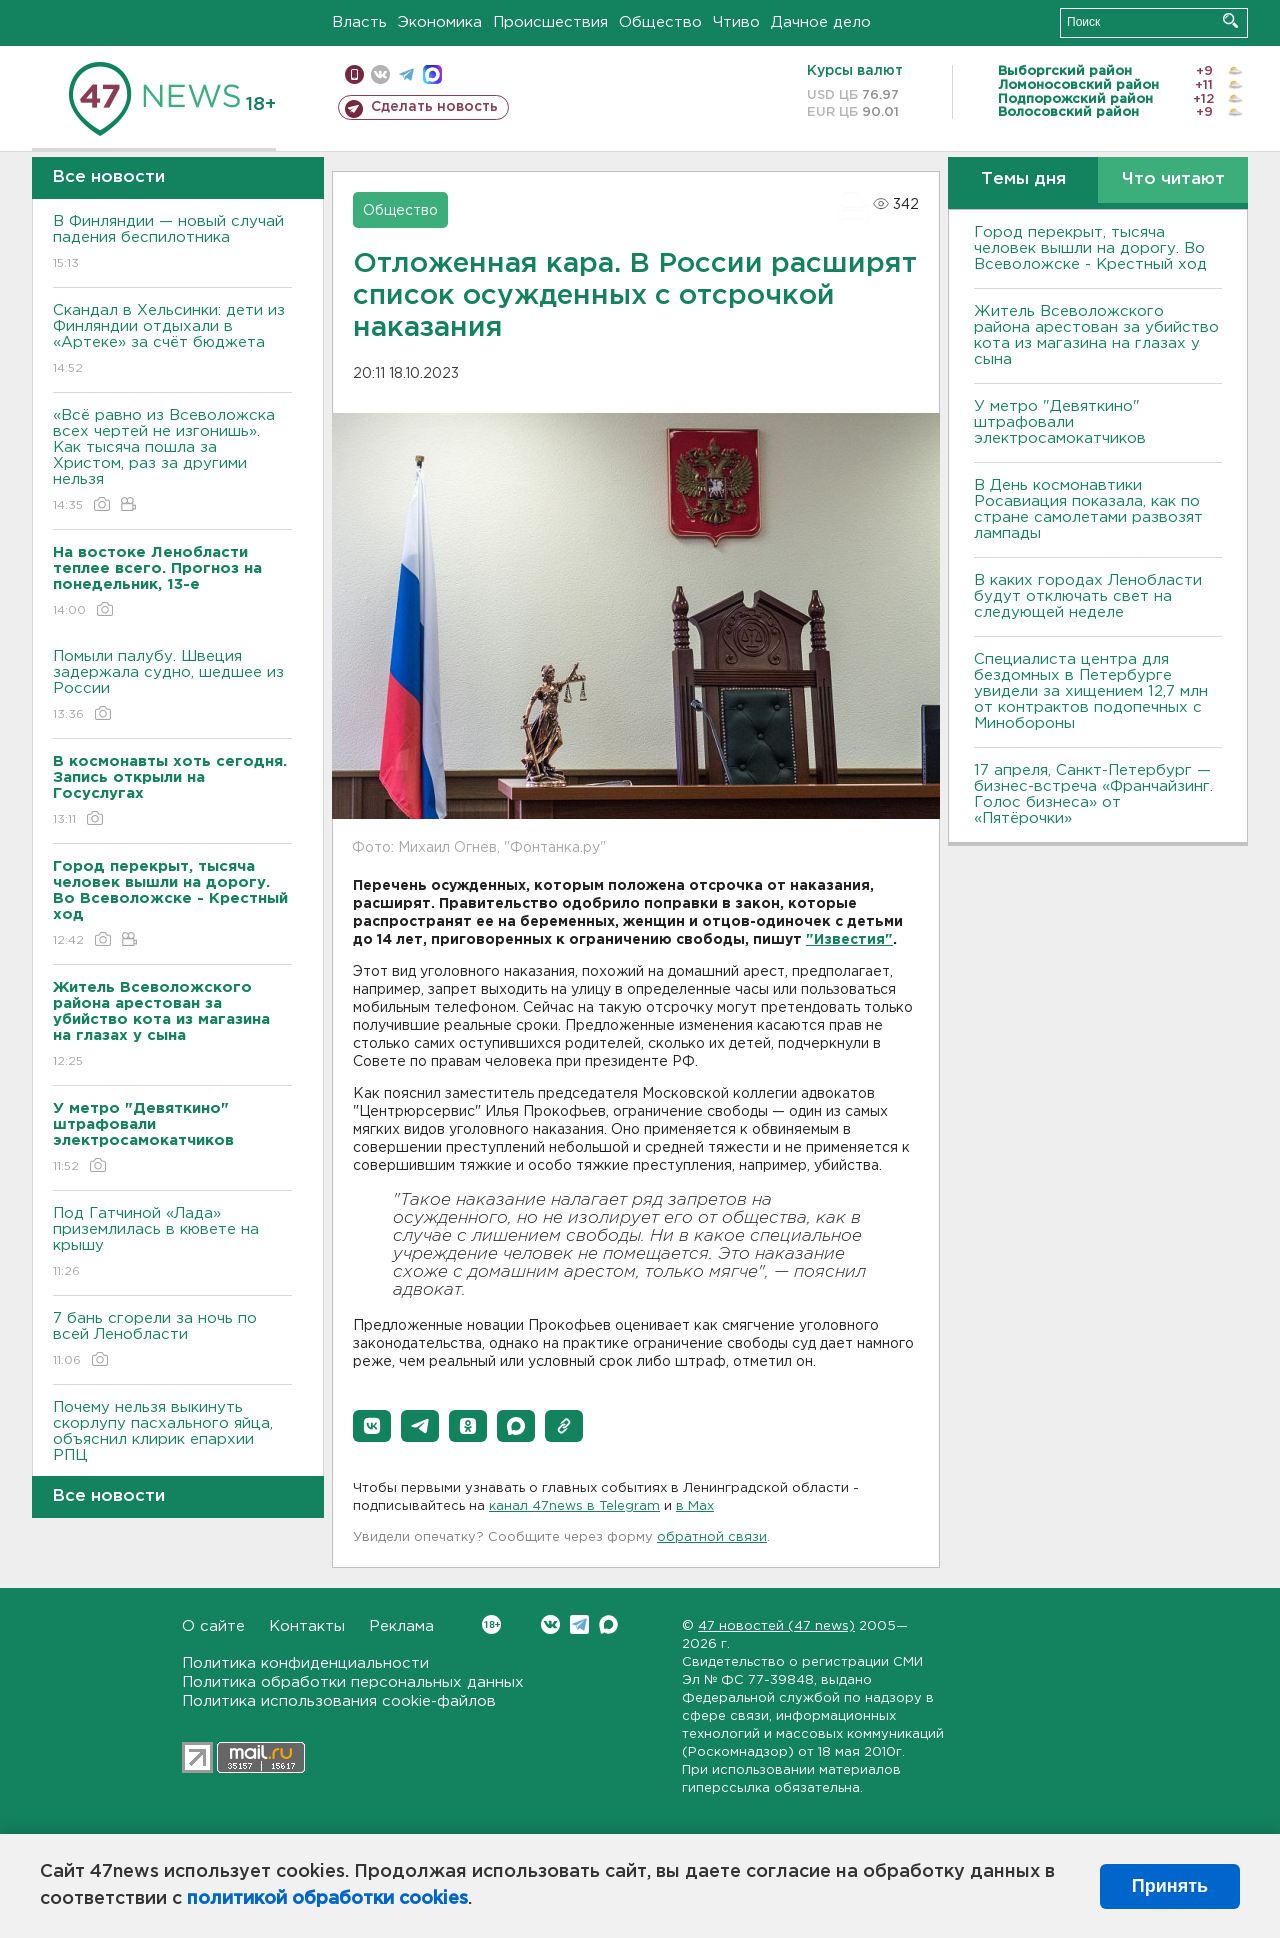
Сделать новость (434, 107)
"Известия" (849, 940)
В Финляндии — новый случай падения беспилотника (172, 243)
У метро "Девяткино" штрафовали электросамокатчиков (1060, 422)
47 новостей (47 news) (776, 1626)
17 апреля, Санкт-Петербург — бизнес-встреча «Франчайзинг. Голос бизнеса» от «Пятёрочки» (1093, 794)
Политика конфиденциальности (305, 1663)
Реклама (401, 1626)
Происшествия (550, 22)
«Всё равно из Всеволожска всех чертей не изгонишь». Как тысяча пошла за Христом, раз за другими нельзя (172, 461)
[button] (372, 1426)
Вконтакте (491, 1624)
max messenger (432, 74)
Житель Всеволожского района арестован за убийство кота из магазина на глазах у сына (1096, 335)
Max (608, 1624)
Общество (660, 22)
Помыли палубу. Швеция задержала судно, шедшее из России (172, 686)
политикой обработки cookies (327, 1899)
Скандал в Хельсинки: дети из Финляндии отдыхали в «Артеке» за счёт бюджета (172, 340)
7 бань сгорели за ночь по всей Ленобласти (172, 1340)
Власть (359, 22)
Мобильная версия (354, 74)
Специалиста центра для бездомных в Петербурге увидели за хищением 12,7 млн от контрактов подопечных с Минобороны (1091, 691)
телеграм (406, 74)
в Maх (695, 1506)
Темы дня (1023, 179)
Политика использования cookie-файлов (339, 1701)
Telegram (579, 1624)
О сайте (213, 1626)
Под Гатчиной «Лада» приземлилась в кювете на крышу (172, 1243)
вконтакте (380, 74)
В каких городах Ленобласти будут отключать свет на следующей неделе (1088, 596)
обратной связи (712, 1537)
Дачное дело (821, 22)
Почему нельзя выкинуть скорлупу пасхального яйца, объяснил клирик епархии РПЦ (172, 1445)
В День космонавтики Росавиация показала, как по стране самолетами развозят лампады (1088, 509)
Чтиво (736, 22)
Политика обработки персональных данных (353, 1682)
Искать (1230, 20)
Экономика (440, 22)
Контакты (307, 1626)
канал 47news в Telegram (574, 1506)
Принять (1170, 1886)
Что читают (1173, 179)
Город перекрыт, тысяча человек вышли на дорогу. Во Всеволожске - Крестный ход (1090, 248)
